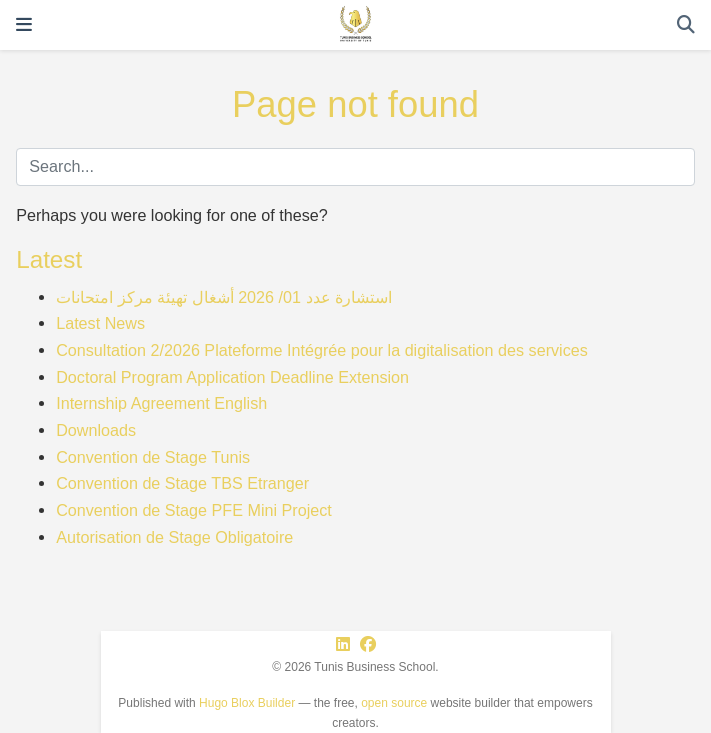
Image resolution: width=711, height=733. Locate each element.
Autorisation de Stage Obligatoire (174, 537)
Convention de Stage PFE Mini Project (194, 510)
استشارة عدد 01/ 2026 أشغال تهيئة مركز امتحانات (224, 297)
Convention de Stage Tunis (153, 457)
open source (394, 703)
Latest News (100, 323)
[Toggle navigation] (24, 25)
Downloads (96, 430)
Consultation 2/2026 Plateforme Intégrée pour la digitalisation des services (322, 350)
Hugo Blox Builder (247, 703)
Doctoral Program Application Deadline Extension (232, 377)
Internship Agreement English (161, 403)
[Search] (686, 25)
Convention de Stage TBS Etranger (182, 483)
